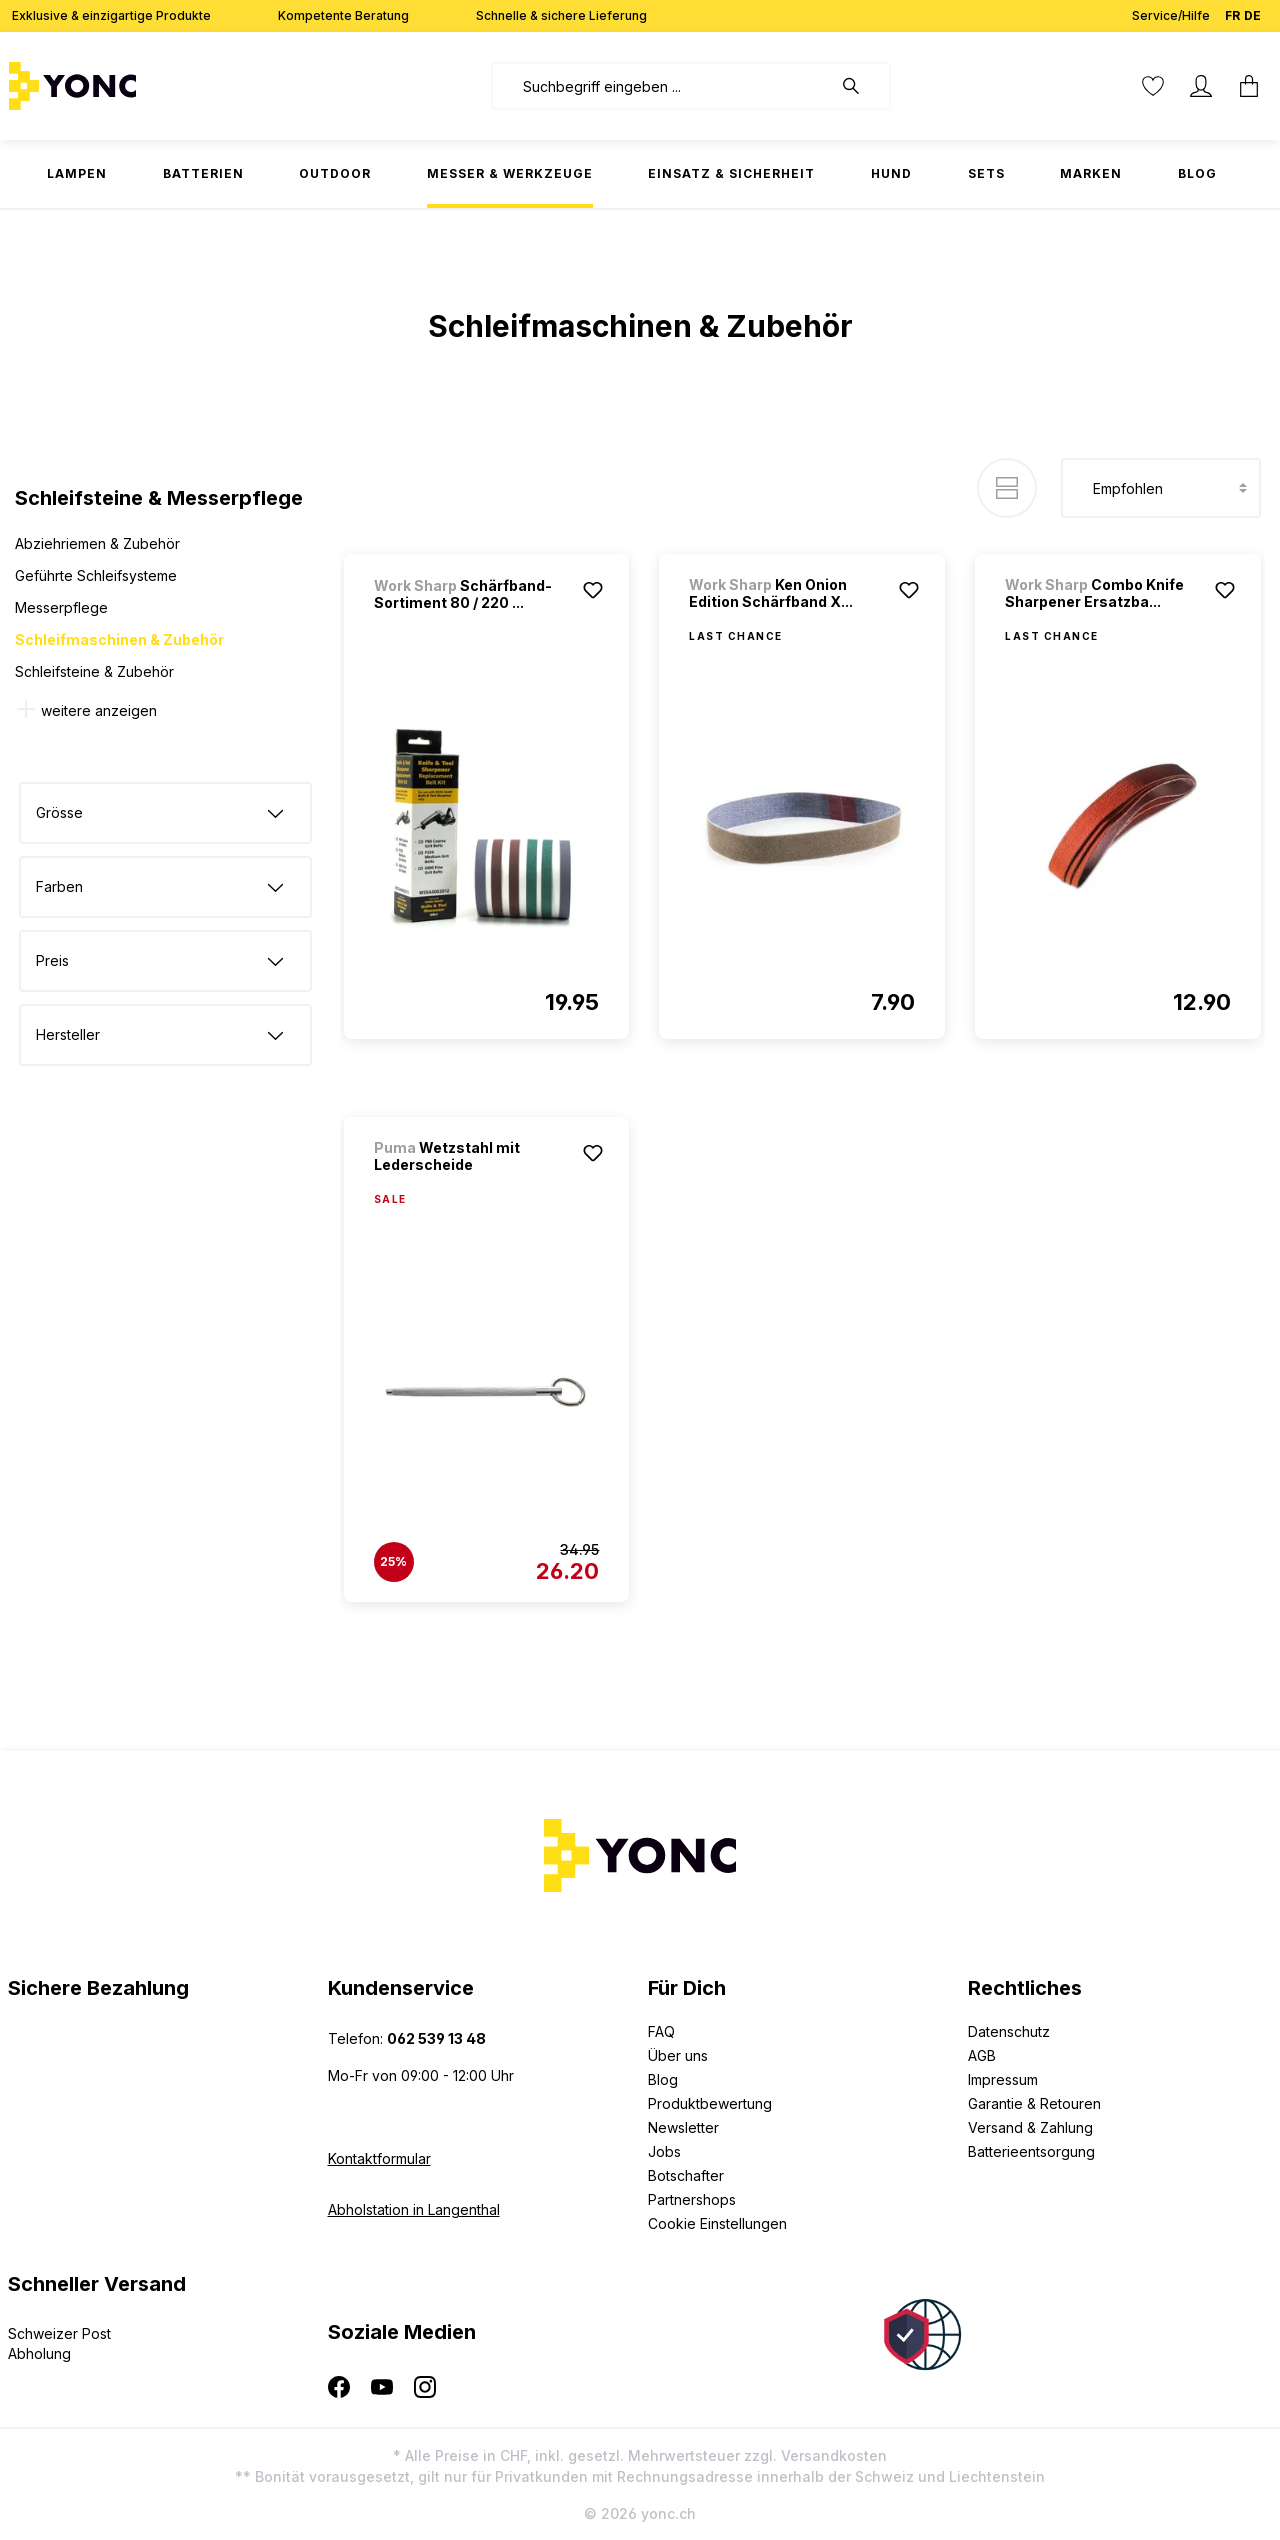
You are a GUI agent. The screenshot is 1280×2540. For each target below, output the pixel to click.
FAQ (661, 2031)
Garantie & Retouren (1034, 2103)
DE (1252, 11)
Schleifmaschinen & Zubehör (119, 639)
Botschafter (686, 2175)
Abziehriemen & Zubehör (97, 543)
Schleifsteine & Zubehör (94, 671)
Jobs (664, 2151)
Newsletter (683, 2127)
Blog (663, 2079)
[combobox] (661, 86)
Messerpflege (61, 607)
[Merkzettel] (1153, 86)
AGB (982, 2055)
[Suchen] (861, 86)
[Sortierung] (1161, 488)
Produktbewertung (710, 2103)
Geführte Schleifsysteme (96, 575)
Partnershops (692, 2199)
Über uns (678, 2055)
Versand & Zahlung (1030, 2127)
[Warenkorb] (1249, 86)
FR (1232, 11)
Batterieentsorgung (1031, 2151)
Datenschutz (1009, 2031)
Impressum (1003, 2079)
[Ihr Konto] (1201, 86)
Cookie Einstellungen (717, 2223)
